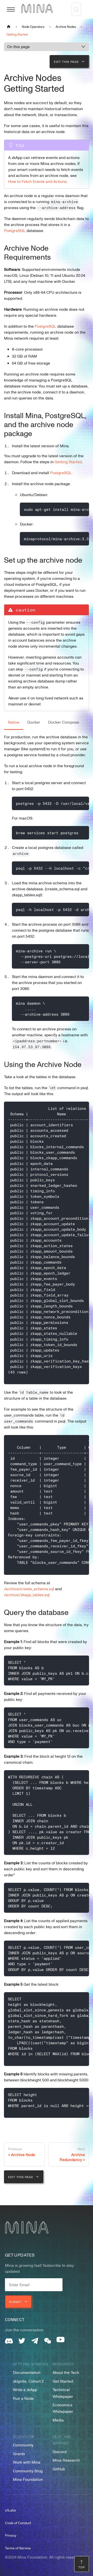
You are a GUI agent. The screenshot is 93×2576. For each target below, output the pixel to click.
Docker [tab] (33, 722)
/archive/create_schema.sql (29, 1588)
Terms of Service (18, 2548)
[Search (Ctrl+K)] (76, 9)
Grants (19, 2453)
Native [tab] (13, 722)
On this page (18, 46)
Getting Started (68, 461)
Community (23, 2445)
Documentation (26, 2372)
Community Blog (28, 2471)
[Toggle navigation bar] (11, 9)
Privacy (10, 2535)
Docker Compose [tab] (63, 722)
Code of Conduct (18, 2522)
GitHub (59, 2469)
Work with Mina (26, 2462)
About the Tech (66, 2372)
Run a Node (23, 2398)
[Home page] (8, 26)
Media (58, 2420)
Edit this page (69, 62)
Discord (59, 2451)
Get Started (63, 2381)
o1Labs (10, 2510)
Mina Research (66, 2460)
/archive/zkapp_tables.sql (27, 1594)
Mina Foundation (28, 2479)
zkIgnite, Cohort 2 (28, 2381)
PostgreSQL (15, 230)
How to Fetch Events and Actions (37, 181)
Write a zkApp (25, 2389)
